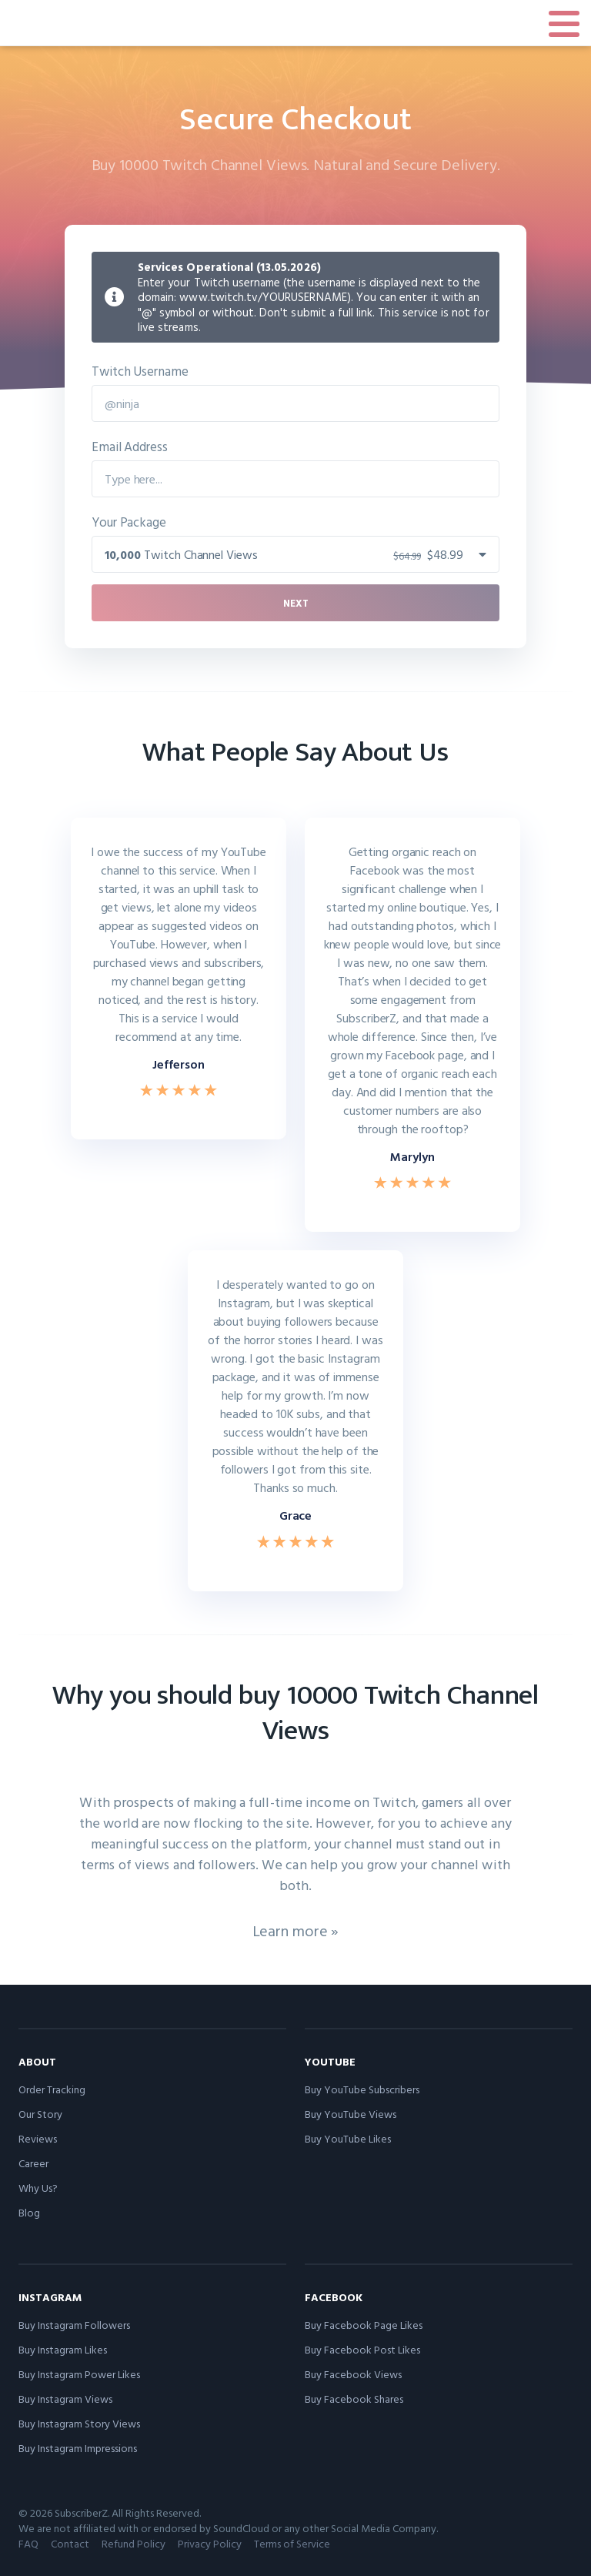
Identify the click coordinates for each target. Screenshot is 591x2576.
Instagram (50, 2297)
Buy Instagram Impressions (77, 2448)
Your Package (129, 521)
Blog (29, 2212)
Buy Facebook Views (353, 2374)
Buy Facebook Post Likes (362, 2349)
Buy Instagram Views (65, 2398)
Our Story (40, 2114)
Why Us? (38, 2188)
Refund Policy (133, 2543)
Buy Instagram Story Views (79, 2423)
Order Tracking (51, 2089)
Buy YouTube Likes (348, 2138)
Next (296, 603)
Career (33, 2163)
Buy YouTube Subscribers (362, 2089)
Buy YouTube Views (350, 2114)
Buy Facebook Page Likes (363, 2325)
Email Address (130, 446)
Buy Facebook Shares (354, 2398)
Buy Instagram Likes (62, 2349)
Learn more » (295, 1930)
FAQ (28, 2543)
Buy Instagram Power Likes (79, 2374)
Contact (70, 2543)
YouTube (330, 2061)
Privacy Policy (210, 2543)
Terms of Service (292, 2543)
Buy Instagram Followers (74, 2325)
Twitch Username (140, 370)
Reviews (37, 2138)
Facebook (333, 2297)
